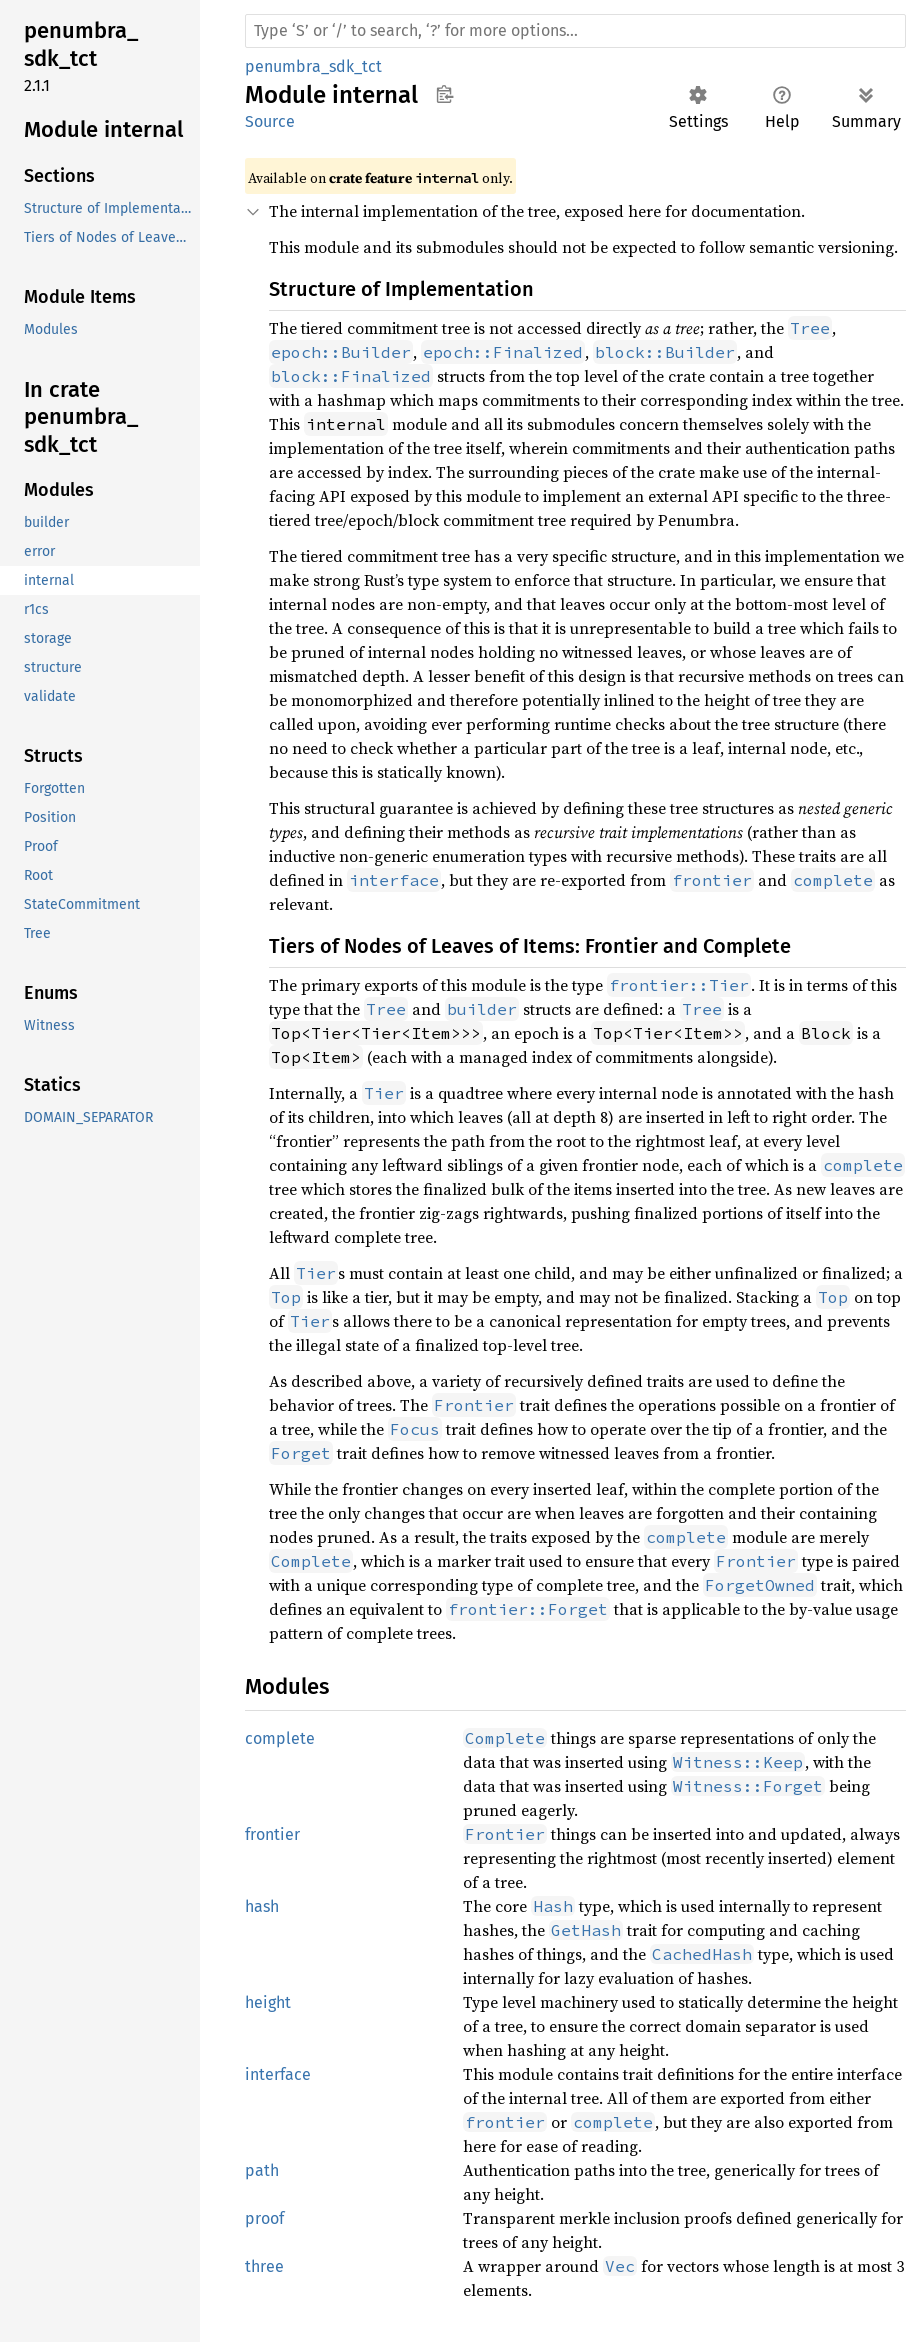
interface (278, 2074)
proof (264, 2218)
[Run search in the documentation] (575, 31)
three (264, 2266)
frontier (272, 1834)
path (262, 2170)
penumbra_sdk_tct (313, 66)
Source (270, 121)
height (268, 2002)
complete (280, 1738)
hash (262, 1906)
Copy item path (444, 94)
